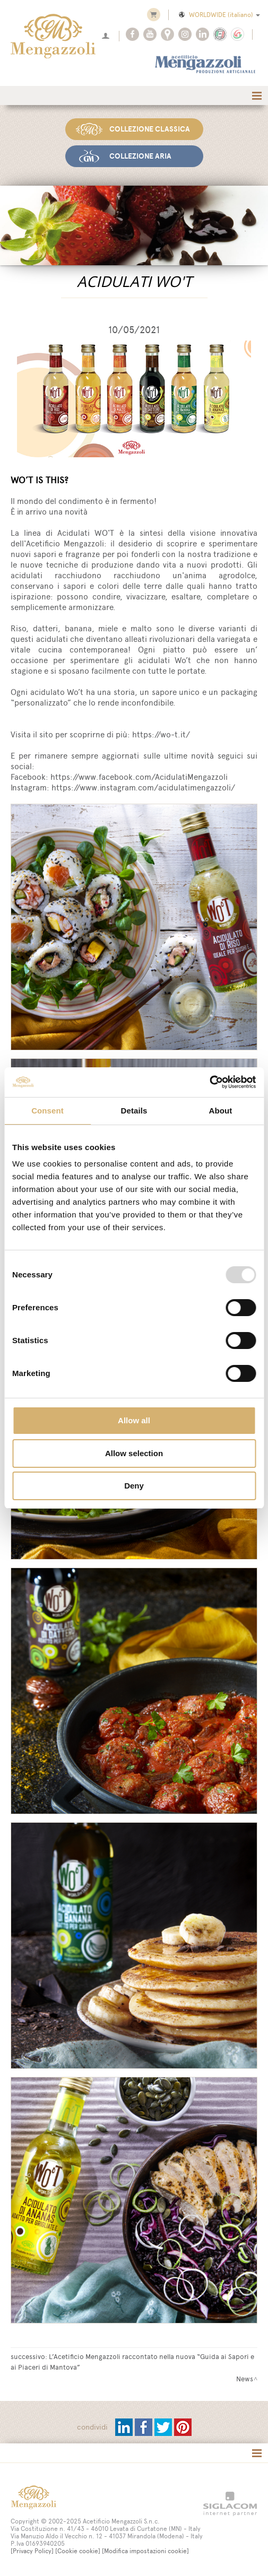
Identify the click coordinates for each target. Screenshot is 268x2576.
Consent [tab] (47, 1110)
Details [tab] (134, 1110)
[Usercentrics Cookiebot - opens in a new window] (209, 1082)
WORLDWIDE (218, 15)
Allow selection (134, 1453)
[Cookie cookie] (77, 2551)
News (244, 2378)
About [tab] (220, 1110)
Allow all (134, 1420)
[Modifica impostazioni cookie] (145, 2551)
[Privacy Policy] (32, 2551)
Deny (134, 1485)
